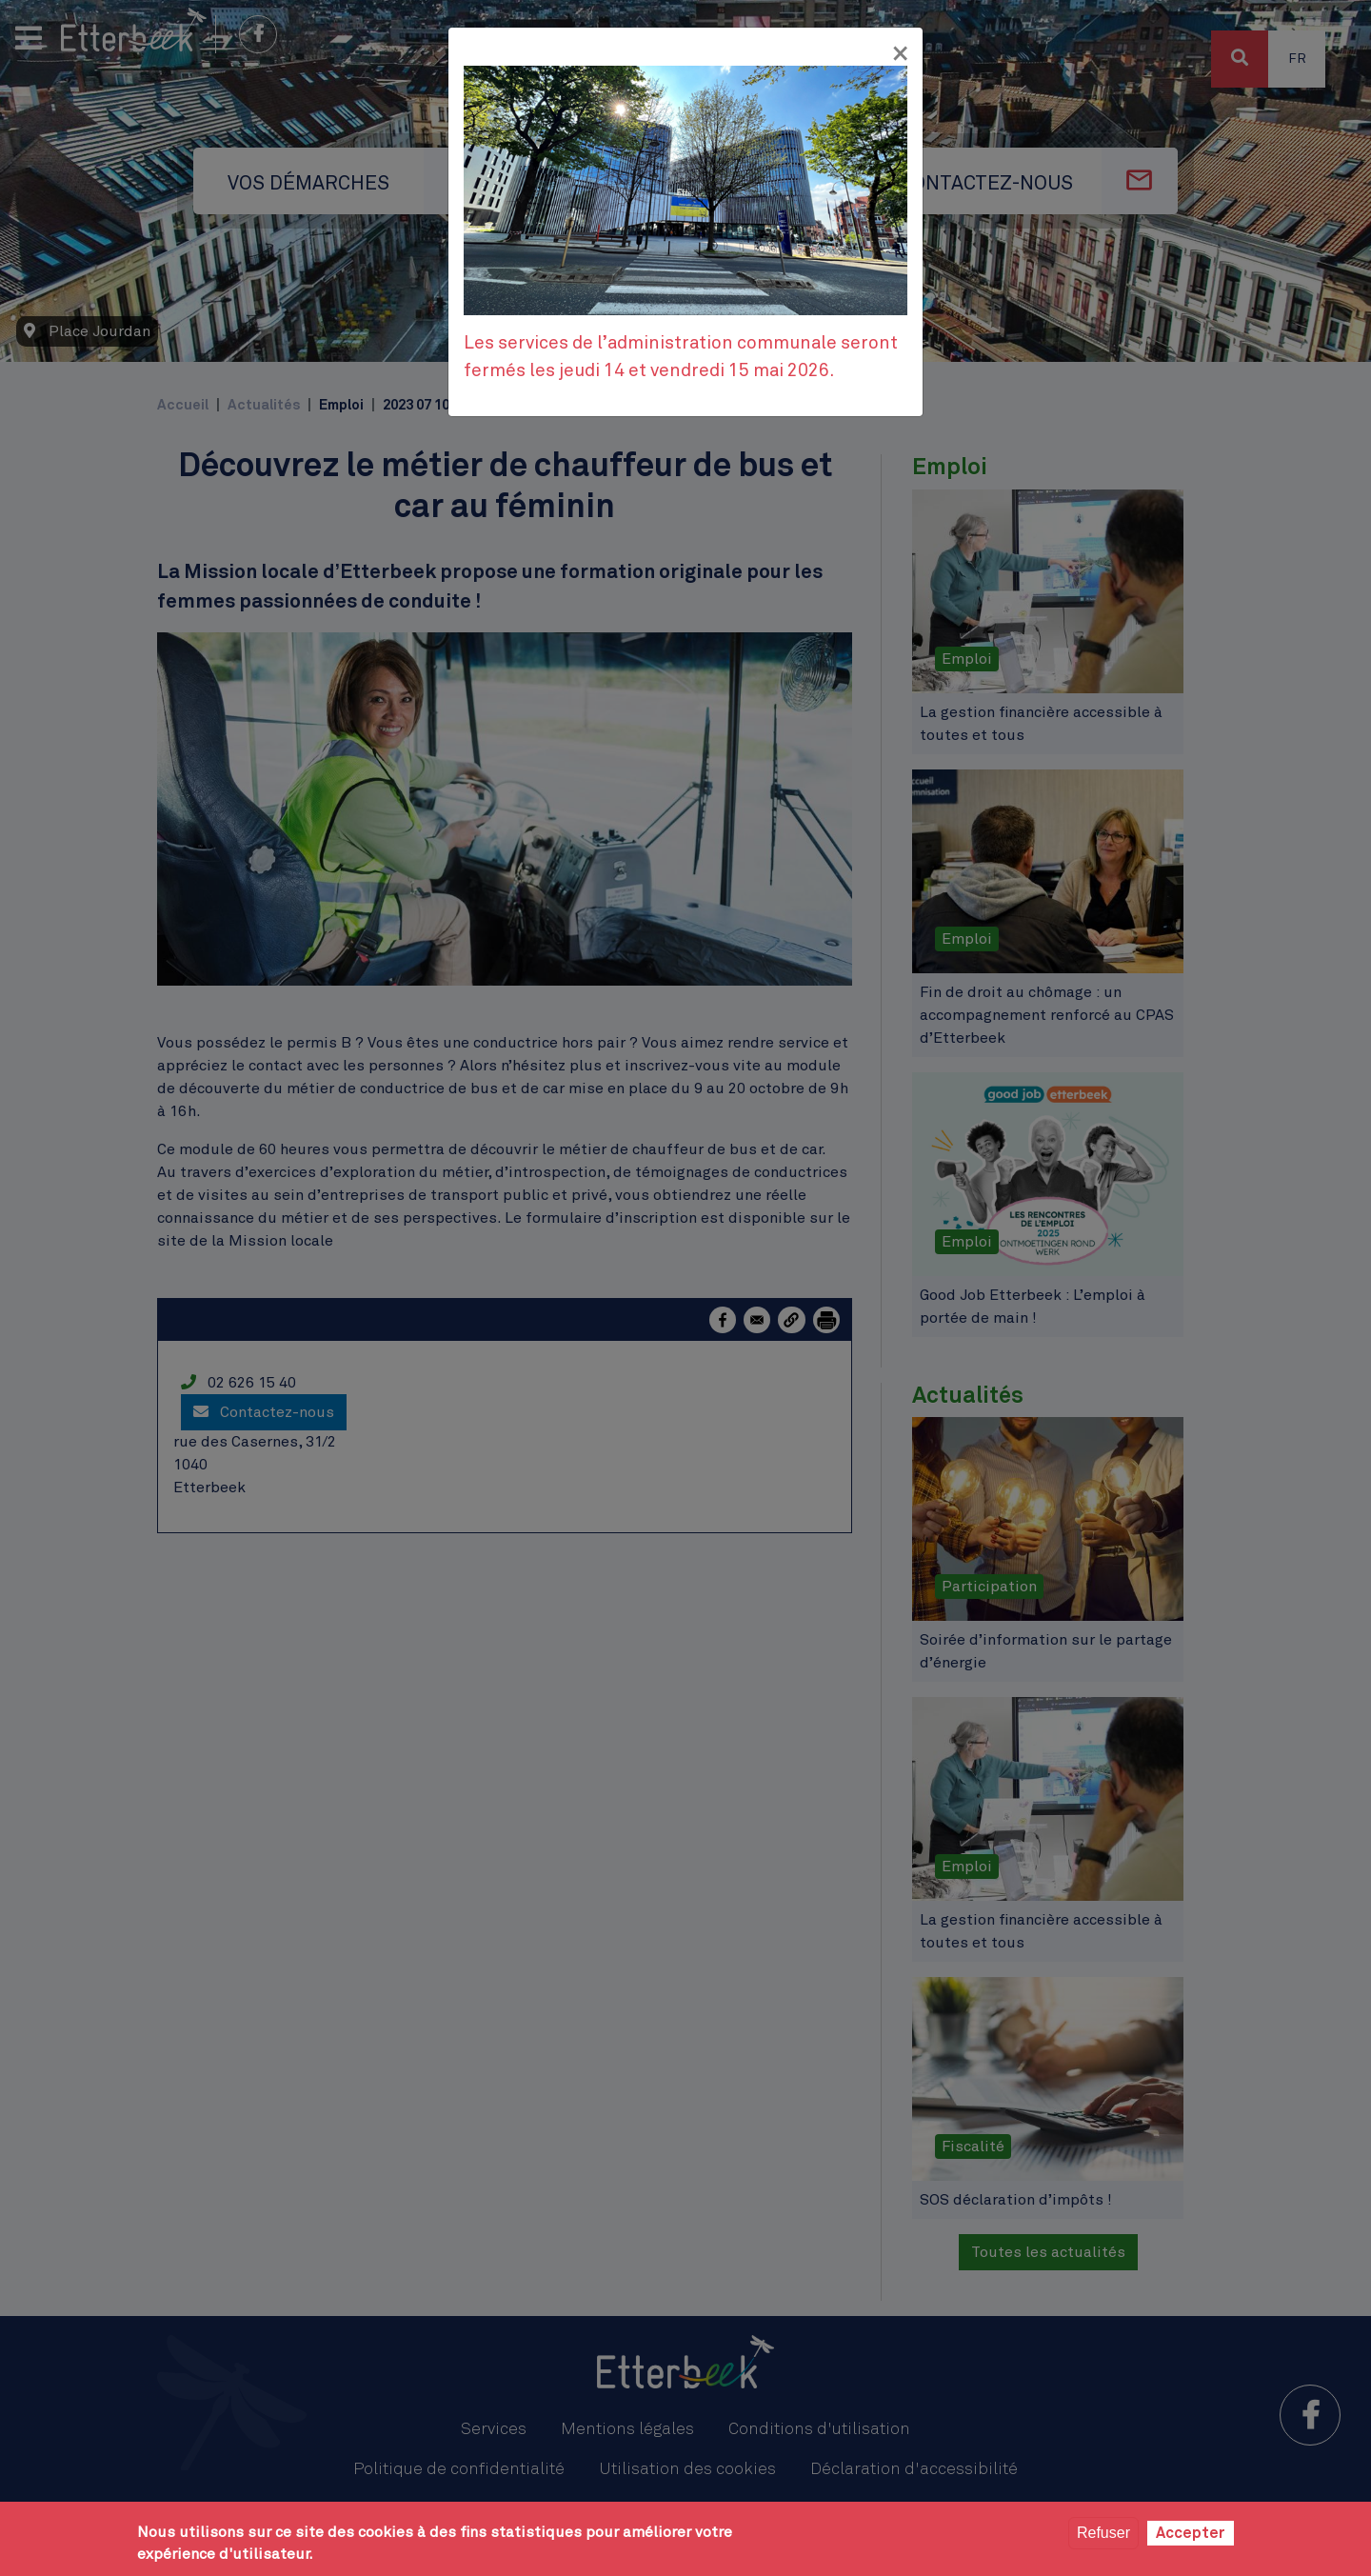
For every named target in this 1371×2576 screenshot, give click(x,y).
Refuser (1103, 2533)
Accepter (1190, 2533)
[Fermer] (899, 54)
